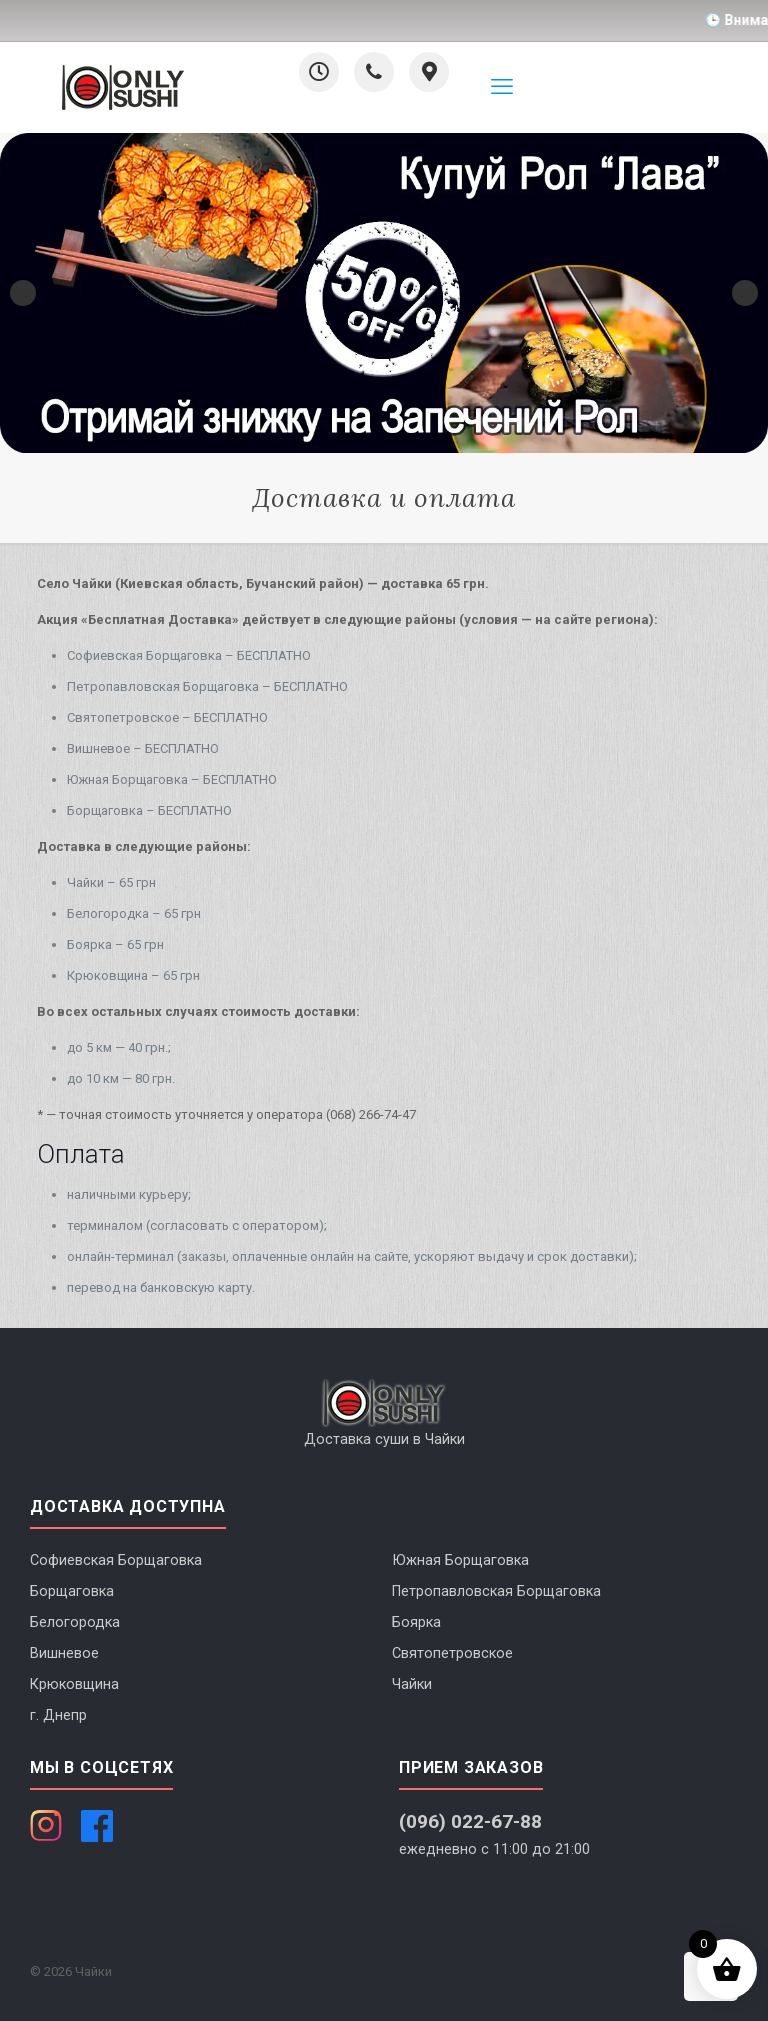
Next (745, 293)
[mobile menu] (502, 87)
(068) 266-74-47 (371, 1114)
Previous (23, 293)
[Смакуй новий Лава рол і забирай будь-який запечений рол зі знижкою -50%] (384, 293)
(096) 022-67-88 (470, 1821)
